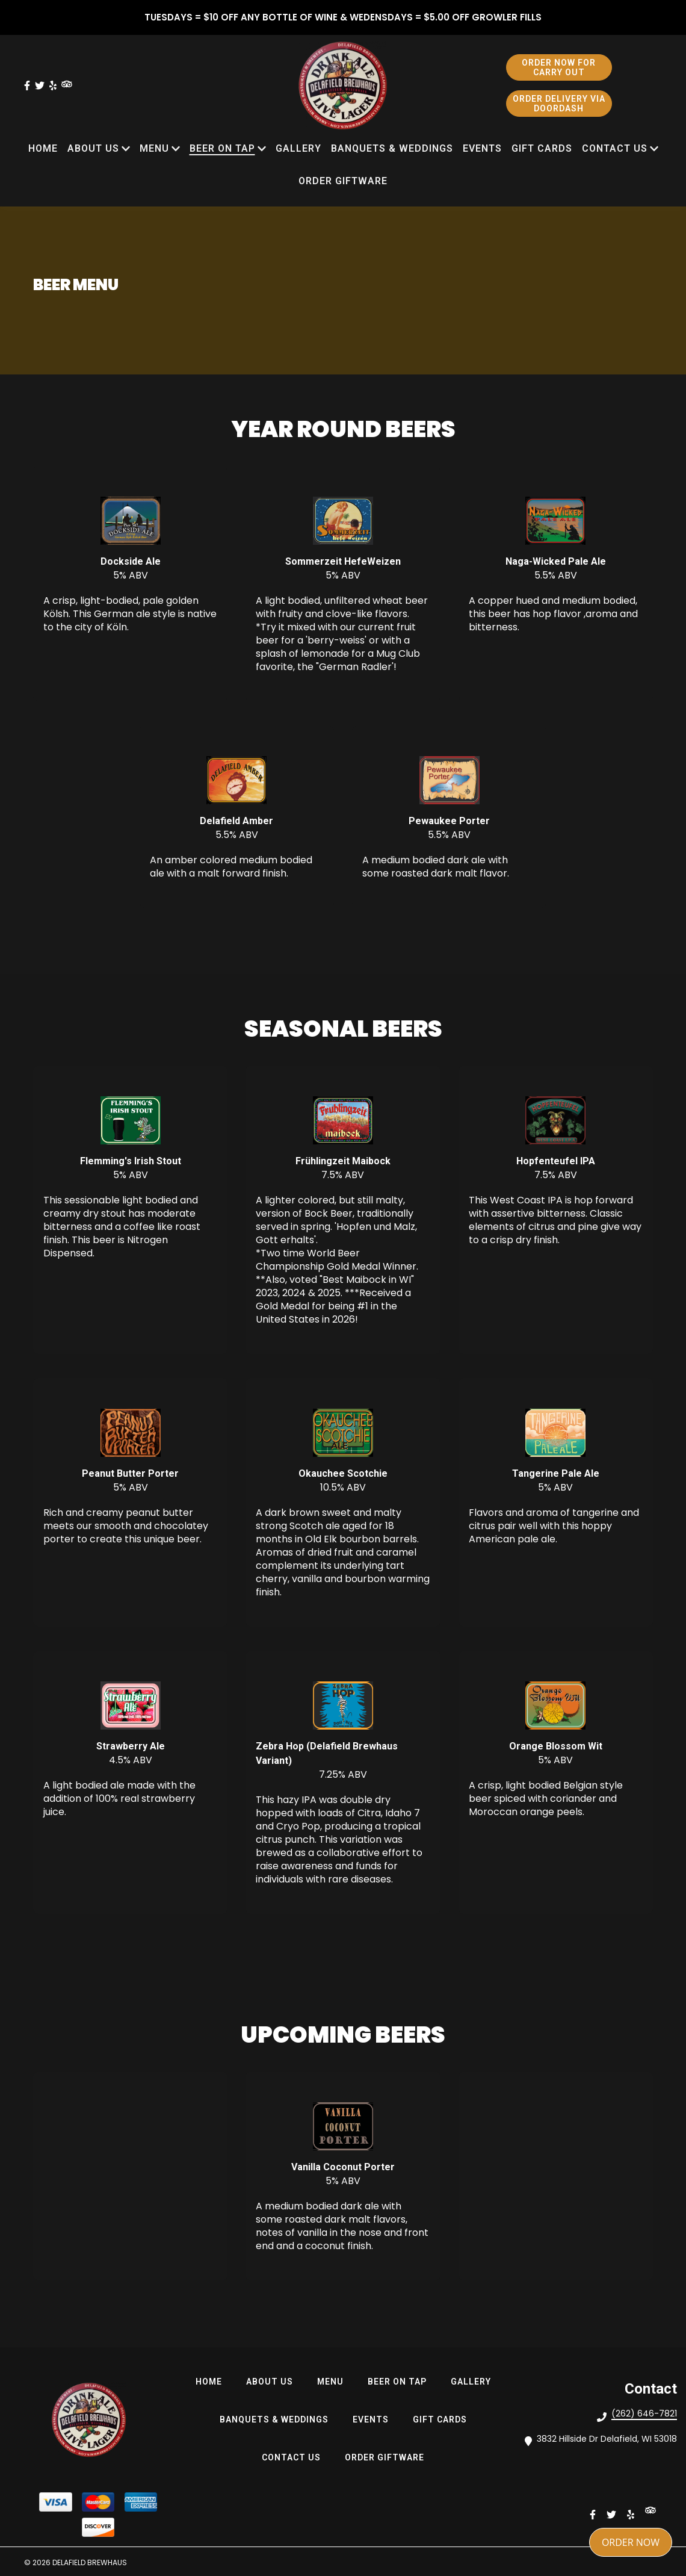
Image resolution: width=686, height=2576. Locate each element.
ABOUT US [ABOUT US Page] (93, 148)
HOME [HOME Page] (43, 148)
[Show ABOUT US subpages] (126, 148)
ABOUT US (273, 2380)
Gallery (474, 2380)
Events (374, 2418)
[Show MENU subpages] (176, 148)
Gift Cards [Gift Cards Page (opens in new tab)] (541, 148)
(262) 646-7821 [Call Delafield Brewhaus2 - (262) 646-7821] (644, 2413)
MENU (334, 2380)
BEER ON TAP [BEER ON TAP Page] (222, 148)
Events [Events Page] (482, 148)
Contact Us (295, 2456)
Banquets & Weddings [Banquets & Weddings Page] (392, 148)
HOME (212, 2380)
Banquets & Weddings (278, 2418)
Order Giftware (388, 2456)
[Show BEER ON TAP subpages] (262, 148)
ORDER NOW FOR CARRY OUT (559, 67)
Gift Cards (443, 2418)
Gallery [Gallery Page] (298, 148)
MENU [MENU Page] (154, 148)
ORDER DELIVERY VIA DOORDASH (559, 103)
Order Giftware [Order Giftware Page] (343, 181)
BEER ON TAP (401, 2380)
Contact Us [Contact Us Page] (614, 148)
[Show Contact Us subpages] (654, 148)
